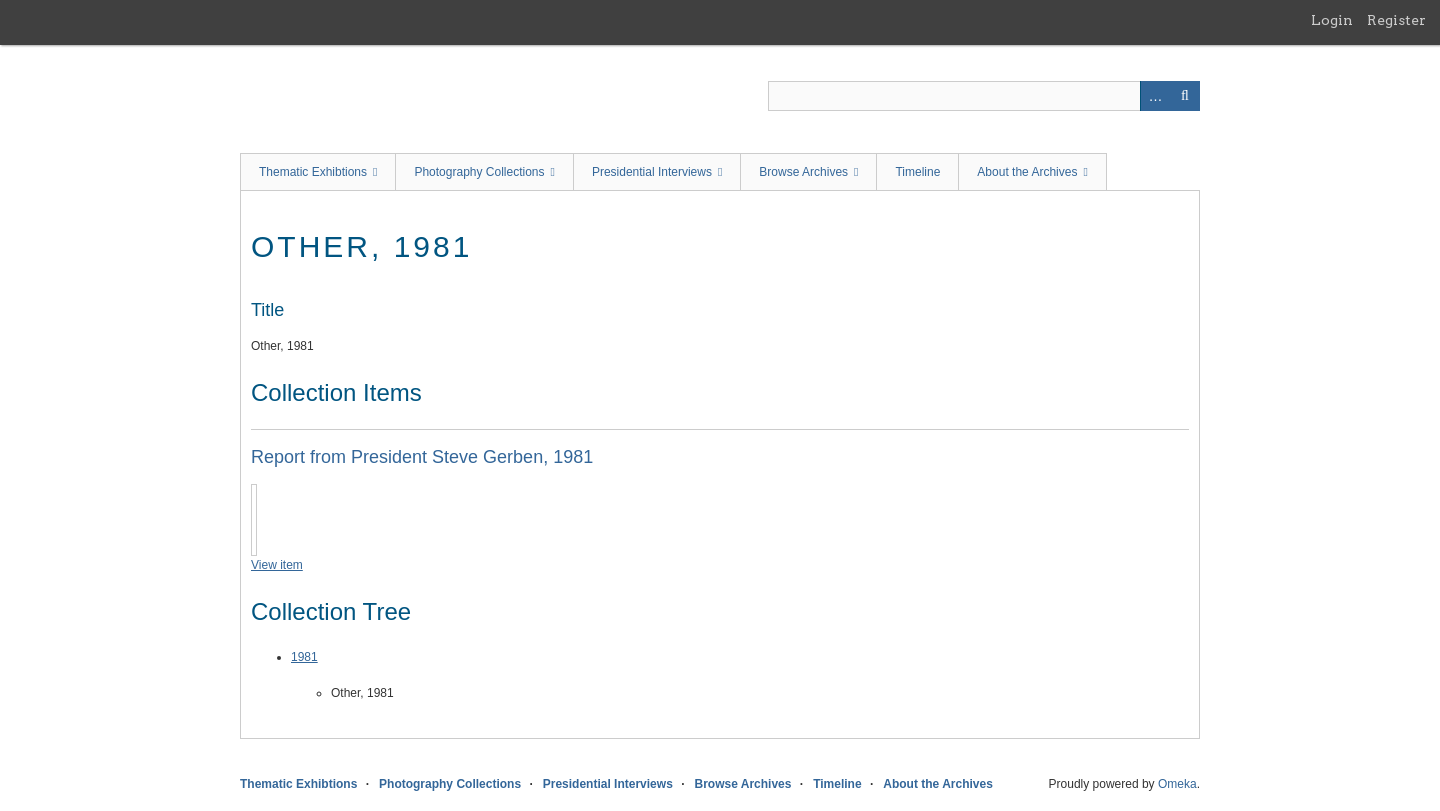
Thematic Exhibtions (313, 172)
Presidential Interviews (652, 172)
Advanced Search (1155, 96)
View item (277, 565)
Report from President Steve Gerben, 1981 (422, 457)
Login (1332, 20)
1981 (304, 657)
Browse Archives (803, 172)
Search (1185, 96)
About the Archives (1027, 172)
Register (1396, 20)
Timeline (917, 172)
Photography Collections (479, 172)
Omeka (1177, 784)
